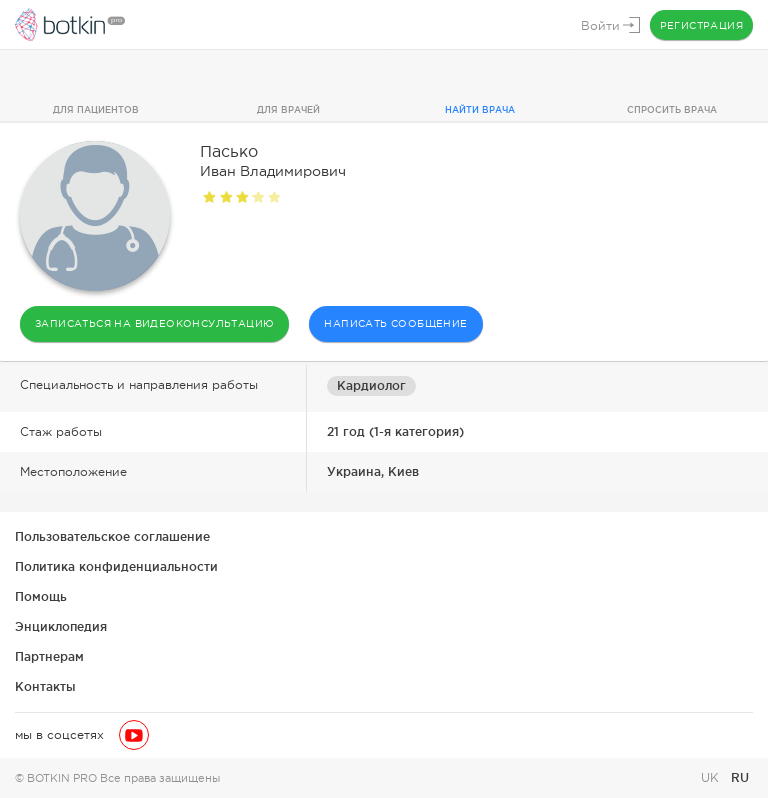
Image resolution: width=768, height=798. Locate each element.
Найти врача (480, 110)
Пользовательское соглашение (112, 536)
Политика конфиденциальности (116, 566)
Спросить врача (672, 110)
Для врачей (288, 110)
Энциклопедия (61, 626)
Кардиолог (371, 385)
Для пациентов (96, 110)
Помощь (41, 596)
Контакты (45, 686)
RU (740, 777)
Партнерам (49, 656)
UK (712, 778)
